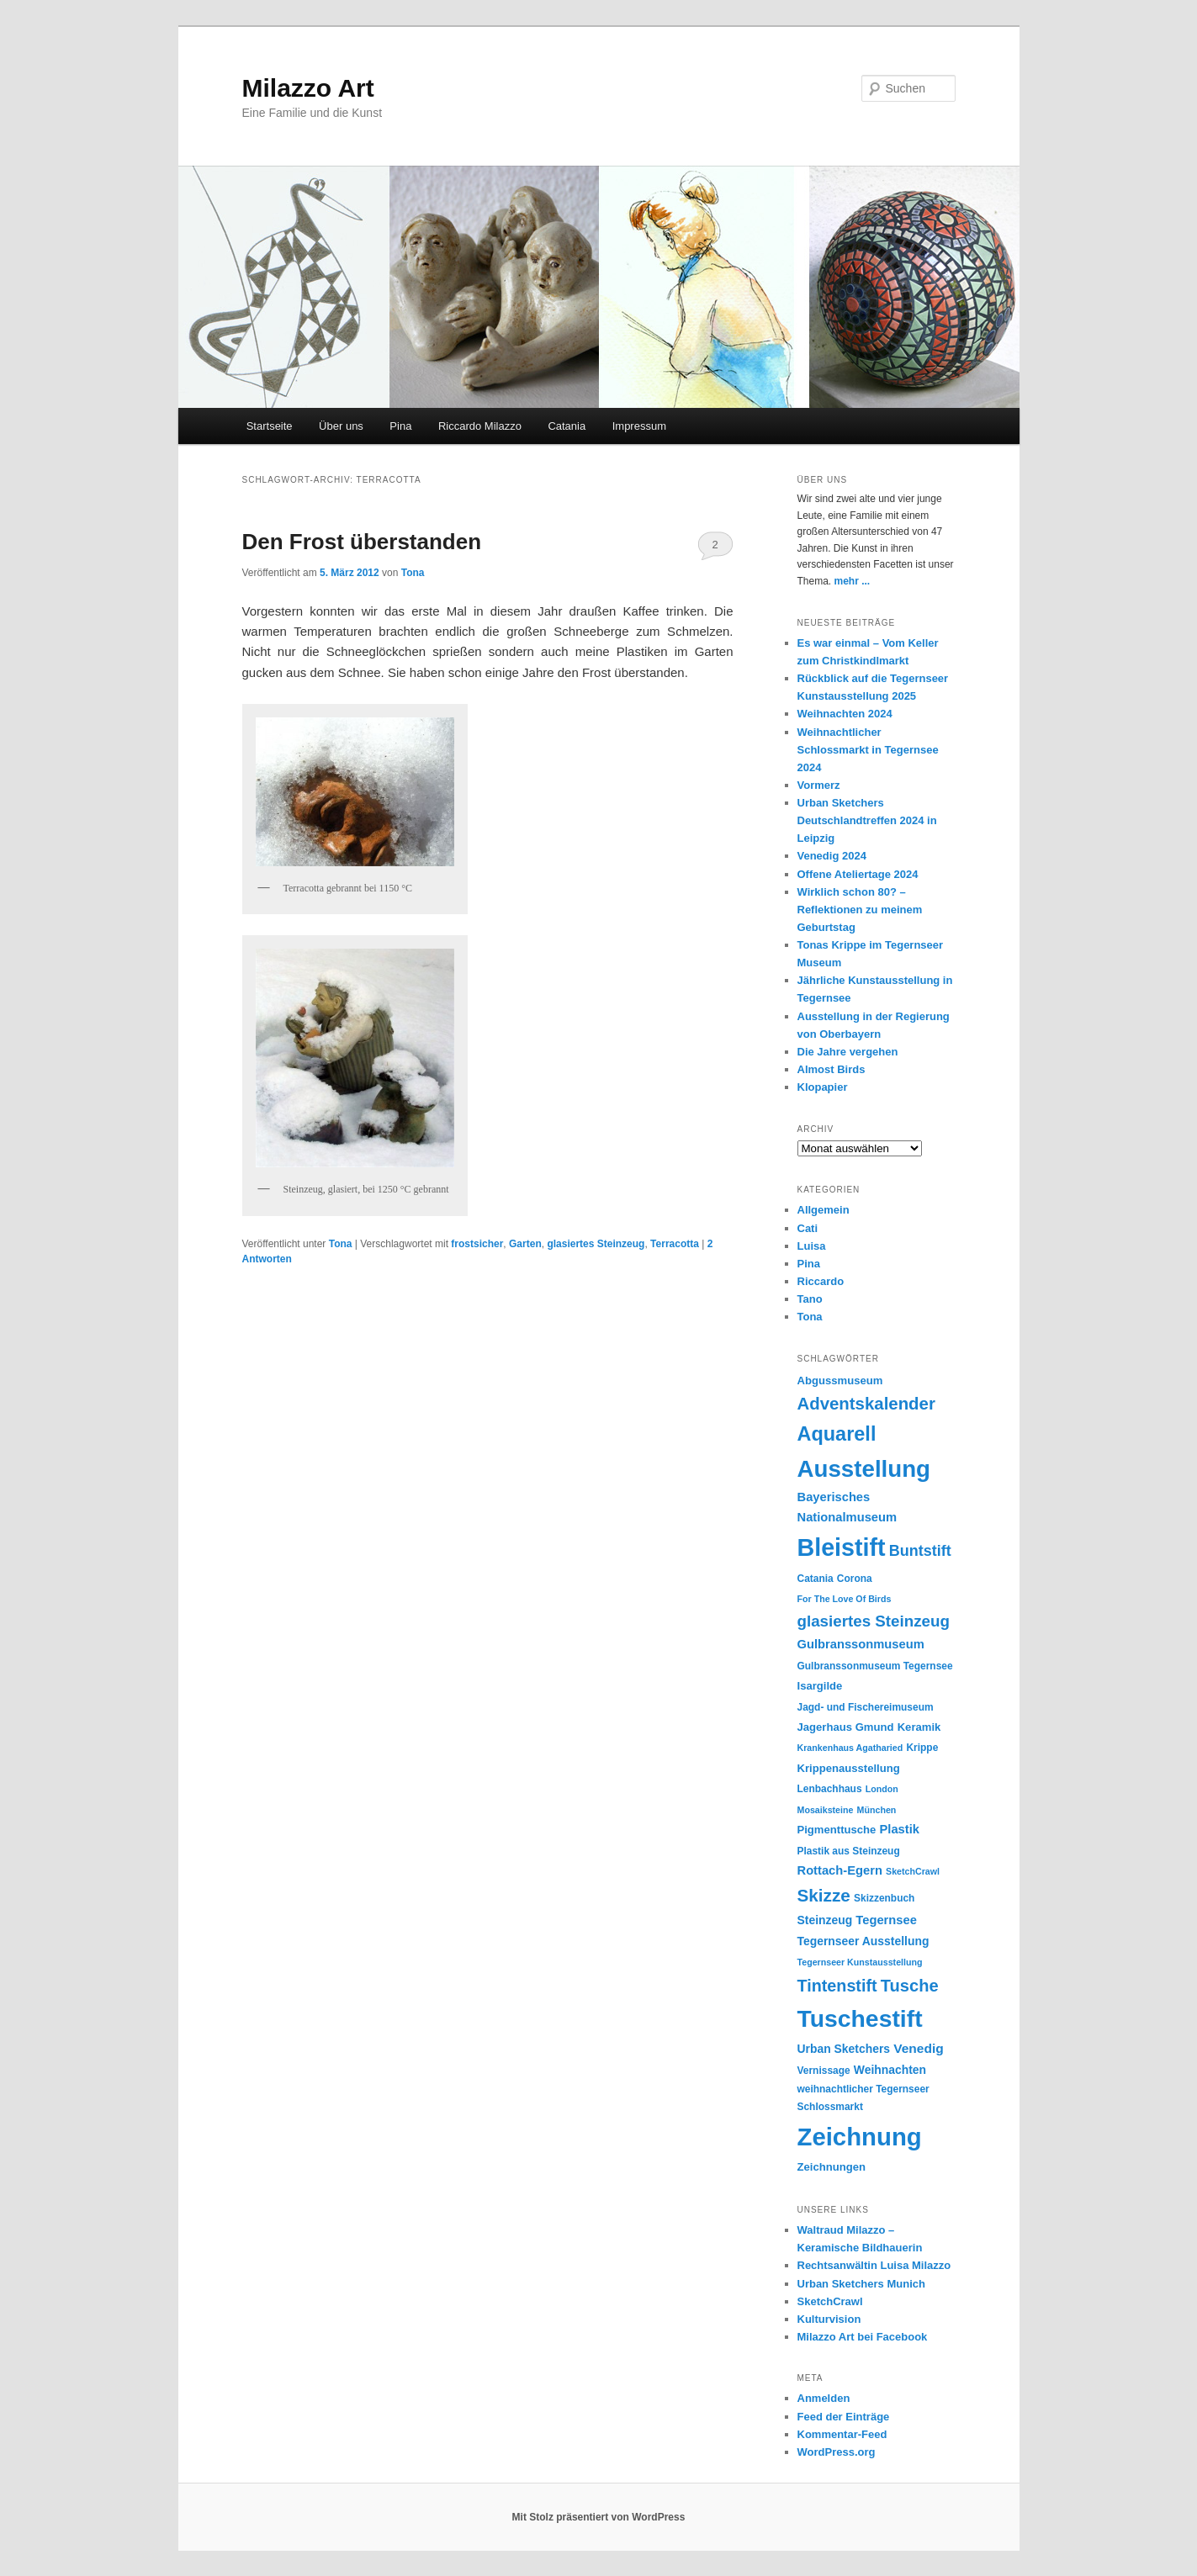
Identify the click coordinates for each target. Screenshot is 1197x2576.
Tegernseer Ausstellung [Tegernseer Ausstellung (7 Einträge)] (863, 1941)
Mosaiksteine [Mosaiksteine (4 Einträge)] (825, 1810)
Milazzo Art (308, 88)
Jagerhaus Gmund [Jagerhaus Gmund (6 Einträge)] (845, 1727)
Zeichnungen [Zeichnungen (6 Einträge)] (831, 2167)
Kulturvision (829, 2319)
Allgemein (823, 1209)
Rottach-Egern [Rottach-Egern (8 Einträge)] (839, 1870)
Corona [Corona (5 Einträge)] (854, 1578)
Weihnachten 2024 (844, 713)
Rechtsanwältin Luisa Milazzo (874, 2265)
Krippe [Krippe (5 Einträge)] (922, 1747)
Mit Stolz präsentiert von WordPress (599, 2517)
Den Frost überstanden (362, 541)
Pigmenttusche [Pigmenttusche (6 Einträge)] (837, 1829)
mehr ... (852, 581)
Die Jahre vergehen (847, 1051)
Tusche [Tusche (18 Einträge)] (910, 1985)
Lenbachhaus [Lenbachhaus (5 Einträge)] (829, 1789)
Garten (525, 1244)
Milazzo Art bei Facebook (862, 2336)
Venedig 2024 (831, 855)
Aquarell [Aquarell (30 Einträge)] (837, 1434)
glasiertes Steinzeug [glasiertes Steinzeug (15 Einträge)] (873, 1621)
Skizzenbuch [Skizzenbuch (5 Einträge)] (884, 1898)
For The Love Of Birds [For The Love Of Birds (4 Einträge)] (844, 1599)
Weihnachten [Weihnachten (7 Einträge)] (890, 2069)
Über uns (341, 426)
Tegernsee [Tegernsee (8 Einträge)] (886, 1920)
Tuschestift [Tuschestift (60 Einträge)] (860, 2018)
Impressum (639, 426)
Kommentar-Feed (842, 2434)
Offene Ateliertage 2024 (858, 874)
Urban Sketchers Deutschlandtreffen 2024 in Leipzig (867, 820)
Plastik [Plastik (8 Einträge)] (899, 1829)
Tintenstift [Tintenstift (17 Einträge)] (837, 1985)
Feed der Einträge (843, 2416)
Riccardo (821, 1281)
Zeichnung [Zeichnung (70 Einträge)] (859, 2136)
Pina (400, 426)
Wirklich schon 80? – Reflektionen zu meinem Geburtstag (860, 910)
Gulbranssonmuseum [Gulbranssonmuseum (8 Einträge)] (860, 1644)
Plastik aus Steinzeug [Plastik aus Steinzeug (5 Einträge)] (848, 1851)
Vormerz (818, 785)
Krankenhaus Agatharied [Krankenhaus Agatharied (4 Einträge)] (850, 1748)
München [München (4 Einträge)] (877, 1810)
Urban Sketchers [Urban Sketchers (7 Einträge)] (844, 2048)
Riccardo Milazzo (480, 426)
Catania (566, 426)
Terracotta (674, 1244)
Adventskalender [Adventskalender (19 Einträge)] (866, 1403)
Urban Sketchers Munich (861, 2283)
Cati (807, 1228)
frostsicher (477, 1244)
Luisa (811, 1246)
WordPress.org (836, 2452)
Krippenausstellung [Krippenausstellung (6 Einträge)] (848, 1768)
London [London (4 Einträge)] (882, 1789)
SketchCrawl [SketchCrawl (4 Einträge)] (913, 1871)
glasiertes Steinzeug (595, 1244)
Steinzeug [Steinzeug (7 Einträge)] (825, 1920)
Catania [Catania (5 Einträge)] (815, 1578)
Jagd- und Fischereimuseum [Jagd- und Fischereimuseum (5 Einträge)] (865, 1707)
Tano (810, 1299)
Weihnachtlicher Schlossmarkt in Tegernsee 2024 (868, 750)
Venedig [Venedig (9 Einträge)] (918, 2048)
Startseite (269, 426)
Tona (413, 573)
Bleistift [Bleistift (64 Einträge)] (841, 1547)
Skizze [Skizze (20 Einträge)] (823, 1895)
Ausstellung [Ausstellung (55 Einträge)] (864, 1469)
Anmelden (823, 2398)
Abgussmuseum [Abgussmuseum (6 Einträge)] (840, 1380)
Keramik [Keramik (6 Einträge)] (919, 1727)
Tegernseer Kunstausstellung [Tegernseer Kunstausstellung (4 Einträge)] (860, 1962)
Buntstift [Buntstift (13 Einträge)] (920, 1550)
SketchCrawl (830, 2301)
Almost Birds (831, 1069)
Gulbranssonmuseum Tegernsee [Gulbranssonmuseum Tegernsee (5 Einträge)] (875, 1666)
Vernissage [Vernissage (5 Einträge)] (823, 2070)
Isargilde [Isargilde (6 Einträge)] (820, 1685)
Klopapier (822, 1087)
